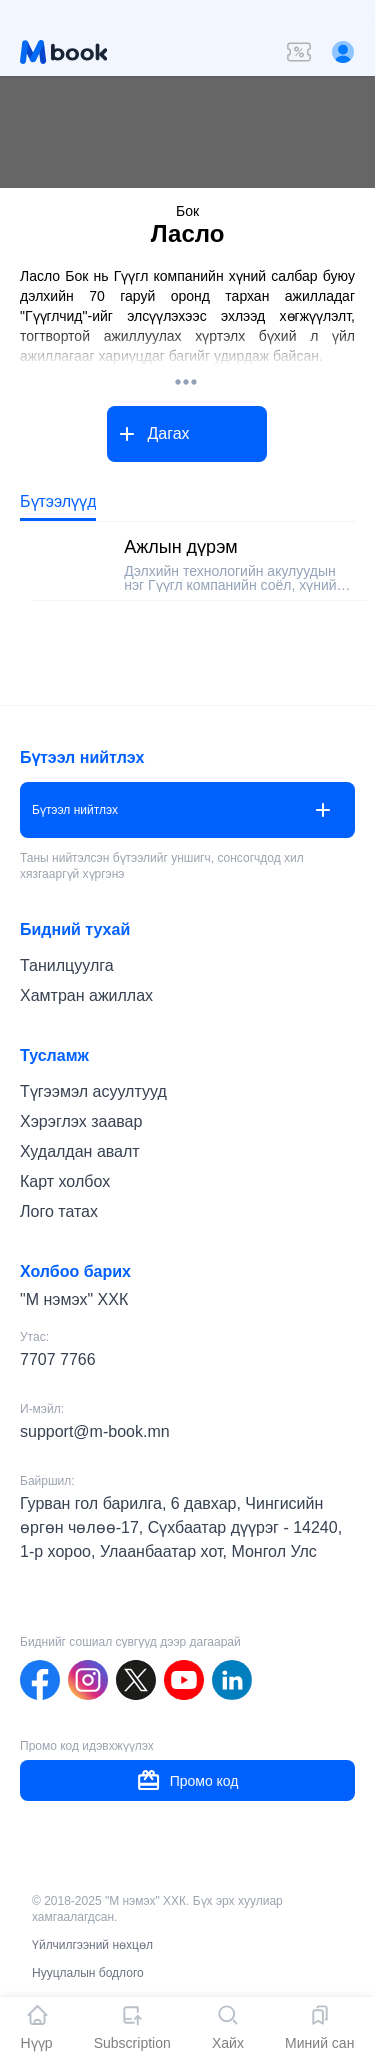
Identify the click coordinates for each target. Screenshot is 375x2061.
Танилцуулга (67, 965)
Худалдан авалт (80, 1151)
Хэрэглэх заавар (81, 1121)
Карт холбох (65, 1181)
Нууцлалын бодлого (88, 1973)
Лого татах (59, 1211)
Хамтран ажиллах (86, 995)
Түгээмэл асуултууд (93, 1091)
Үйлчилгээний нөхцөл (92, 1945)
